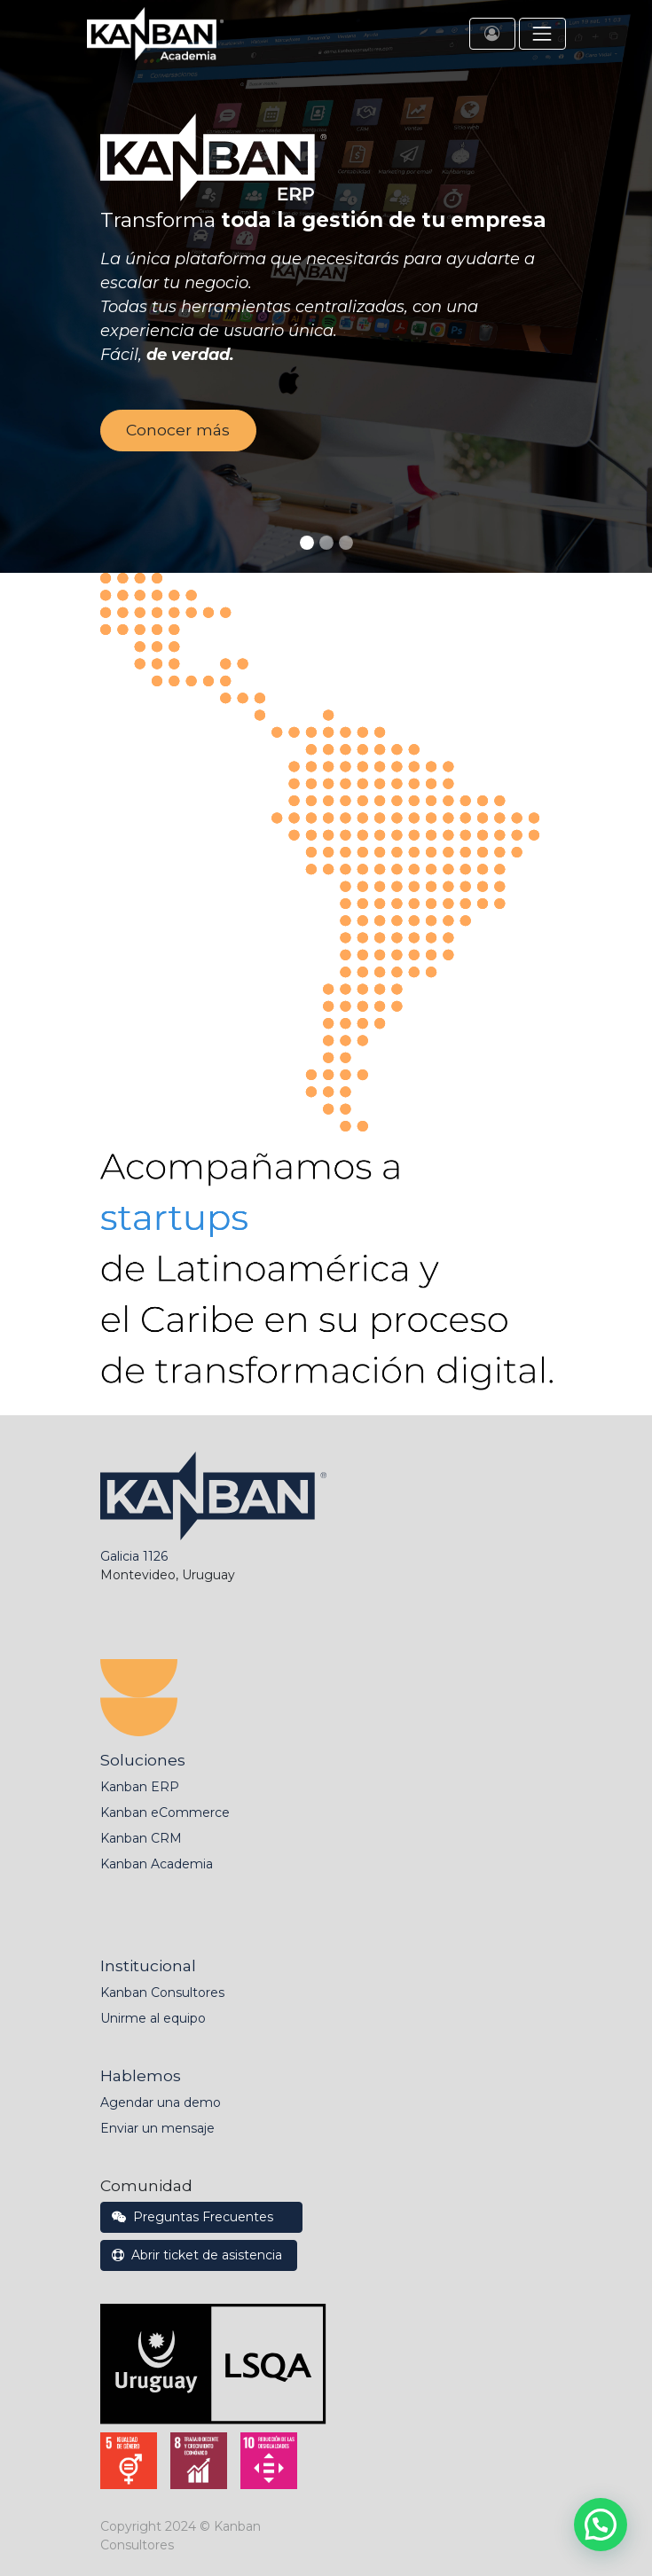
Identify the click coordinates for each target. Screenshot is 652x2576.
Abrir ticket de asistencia (199, 2255)
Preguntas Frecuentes (201, 2217)
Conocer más (178, 429)
